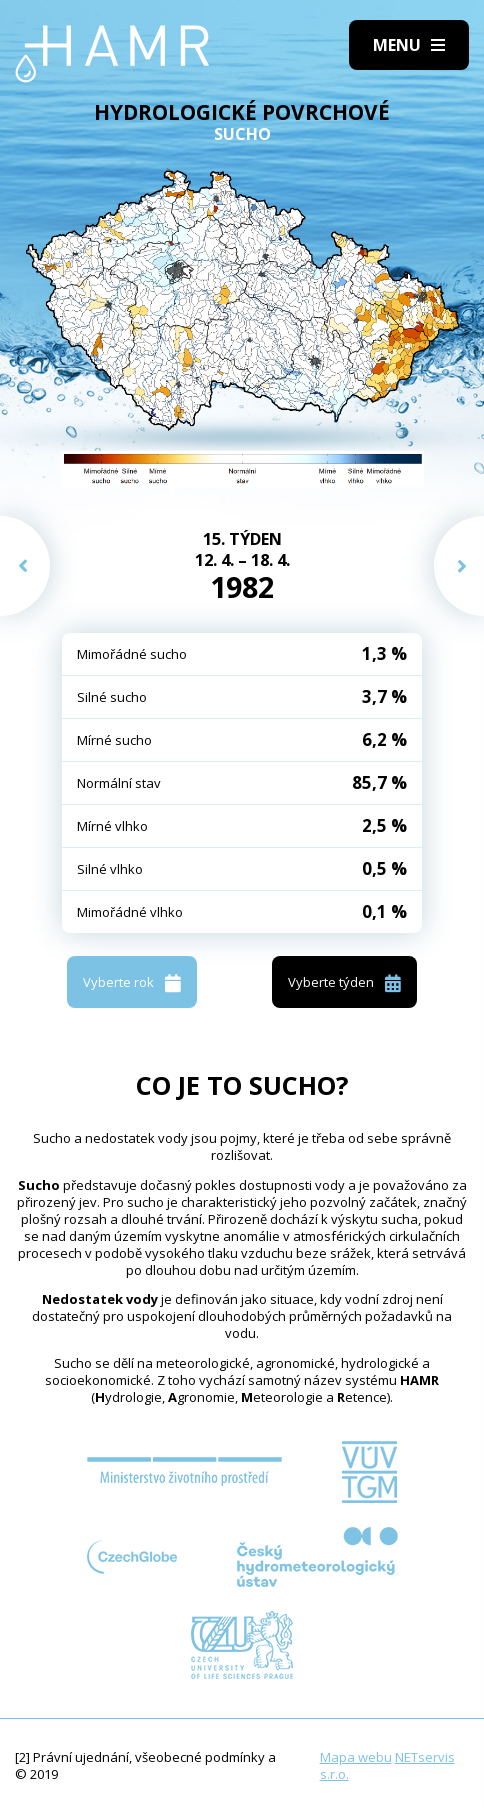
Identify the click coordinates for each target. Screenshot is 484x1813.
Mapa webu (356, 1757)
